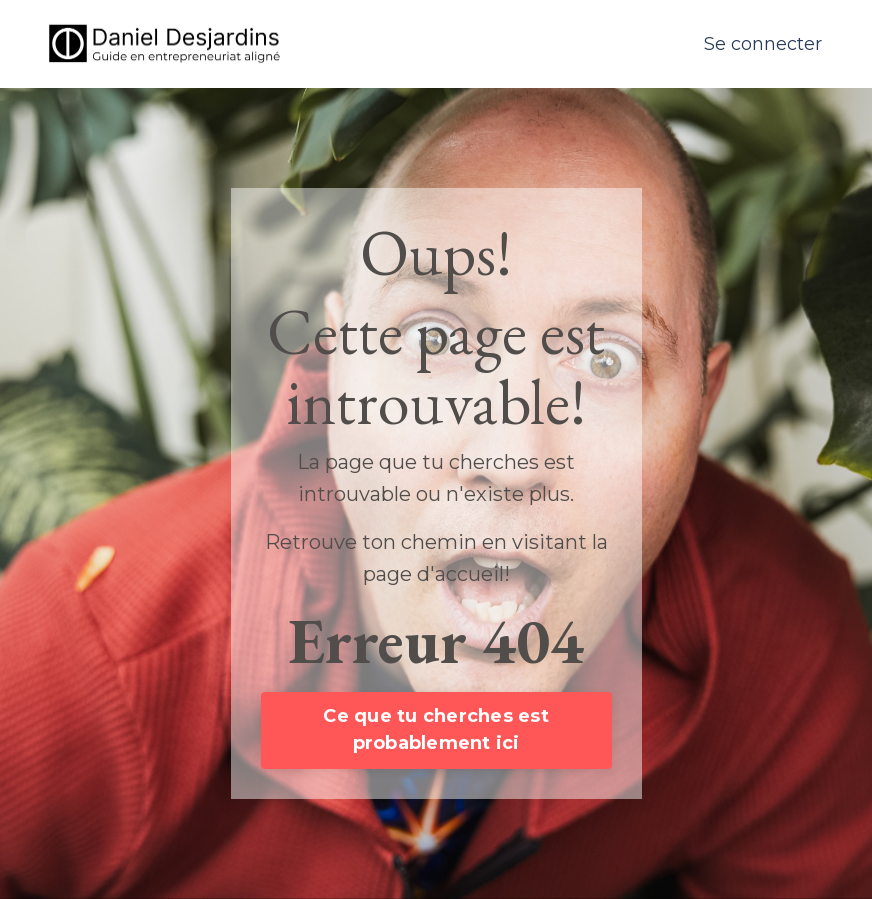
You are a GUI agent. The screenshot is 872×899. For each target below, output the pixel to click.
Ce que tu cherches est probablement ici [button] (436, 729)
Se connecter (763, 44)
